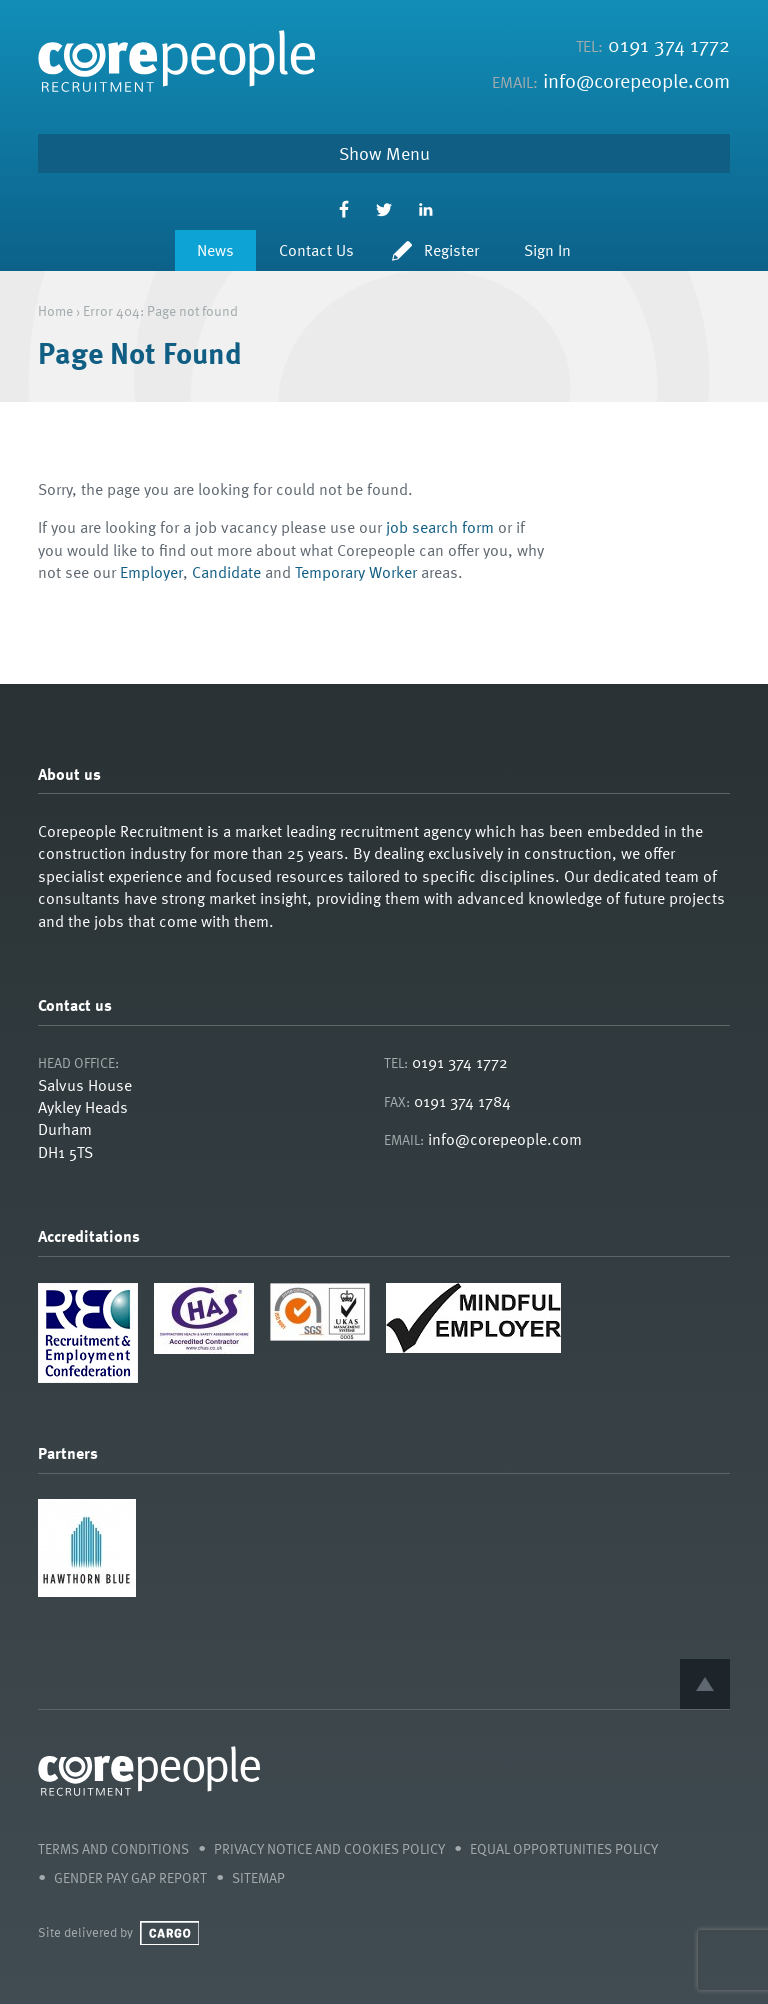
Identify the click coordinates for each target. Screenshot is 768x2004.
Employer (151, 572)
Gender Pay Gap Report (130, 1877)
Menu (408, 153)
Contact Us (316, 250)
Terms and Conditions (113, 1848)
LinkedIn (425, 209)
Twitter (384, 209)
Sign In (547, 250)
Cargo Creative (169, 1933)
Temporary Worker (356, 572)
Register (451, 250)
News (215, 250)
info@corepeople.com (636, 80)
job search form (440, 527)
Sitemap (258, 1877)
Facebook (343, 209)
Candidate (226, 572)
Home (55, 310)
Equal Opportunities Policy (564, 1848)
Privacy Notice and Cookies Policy (329, 1848)
